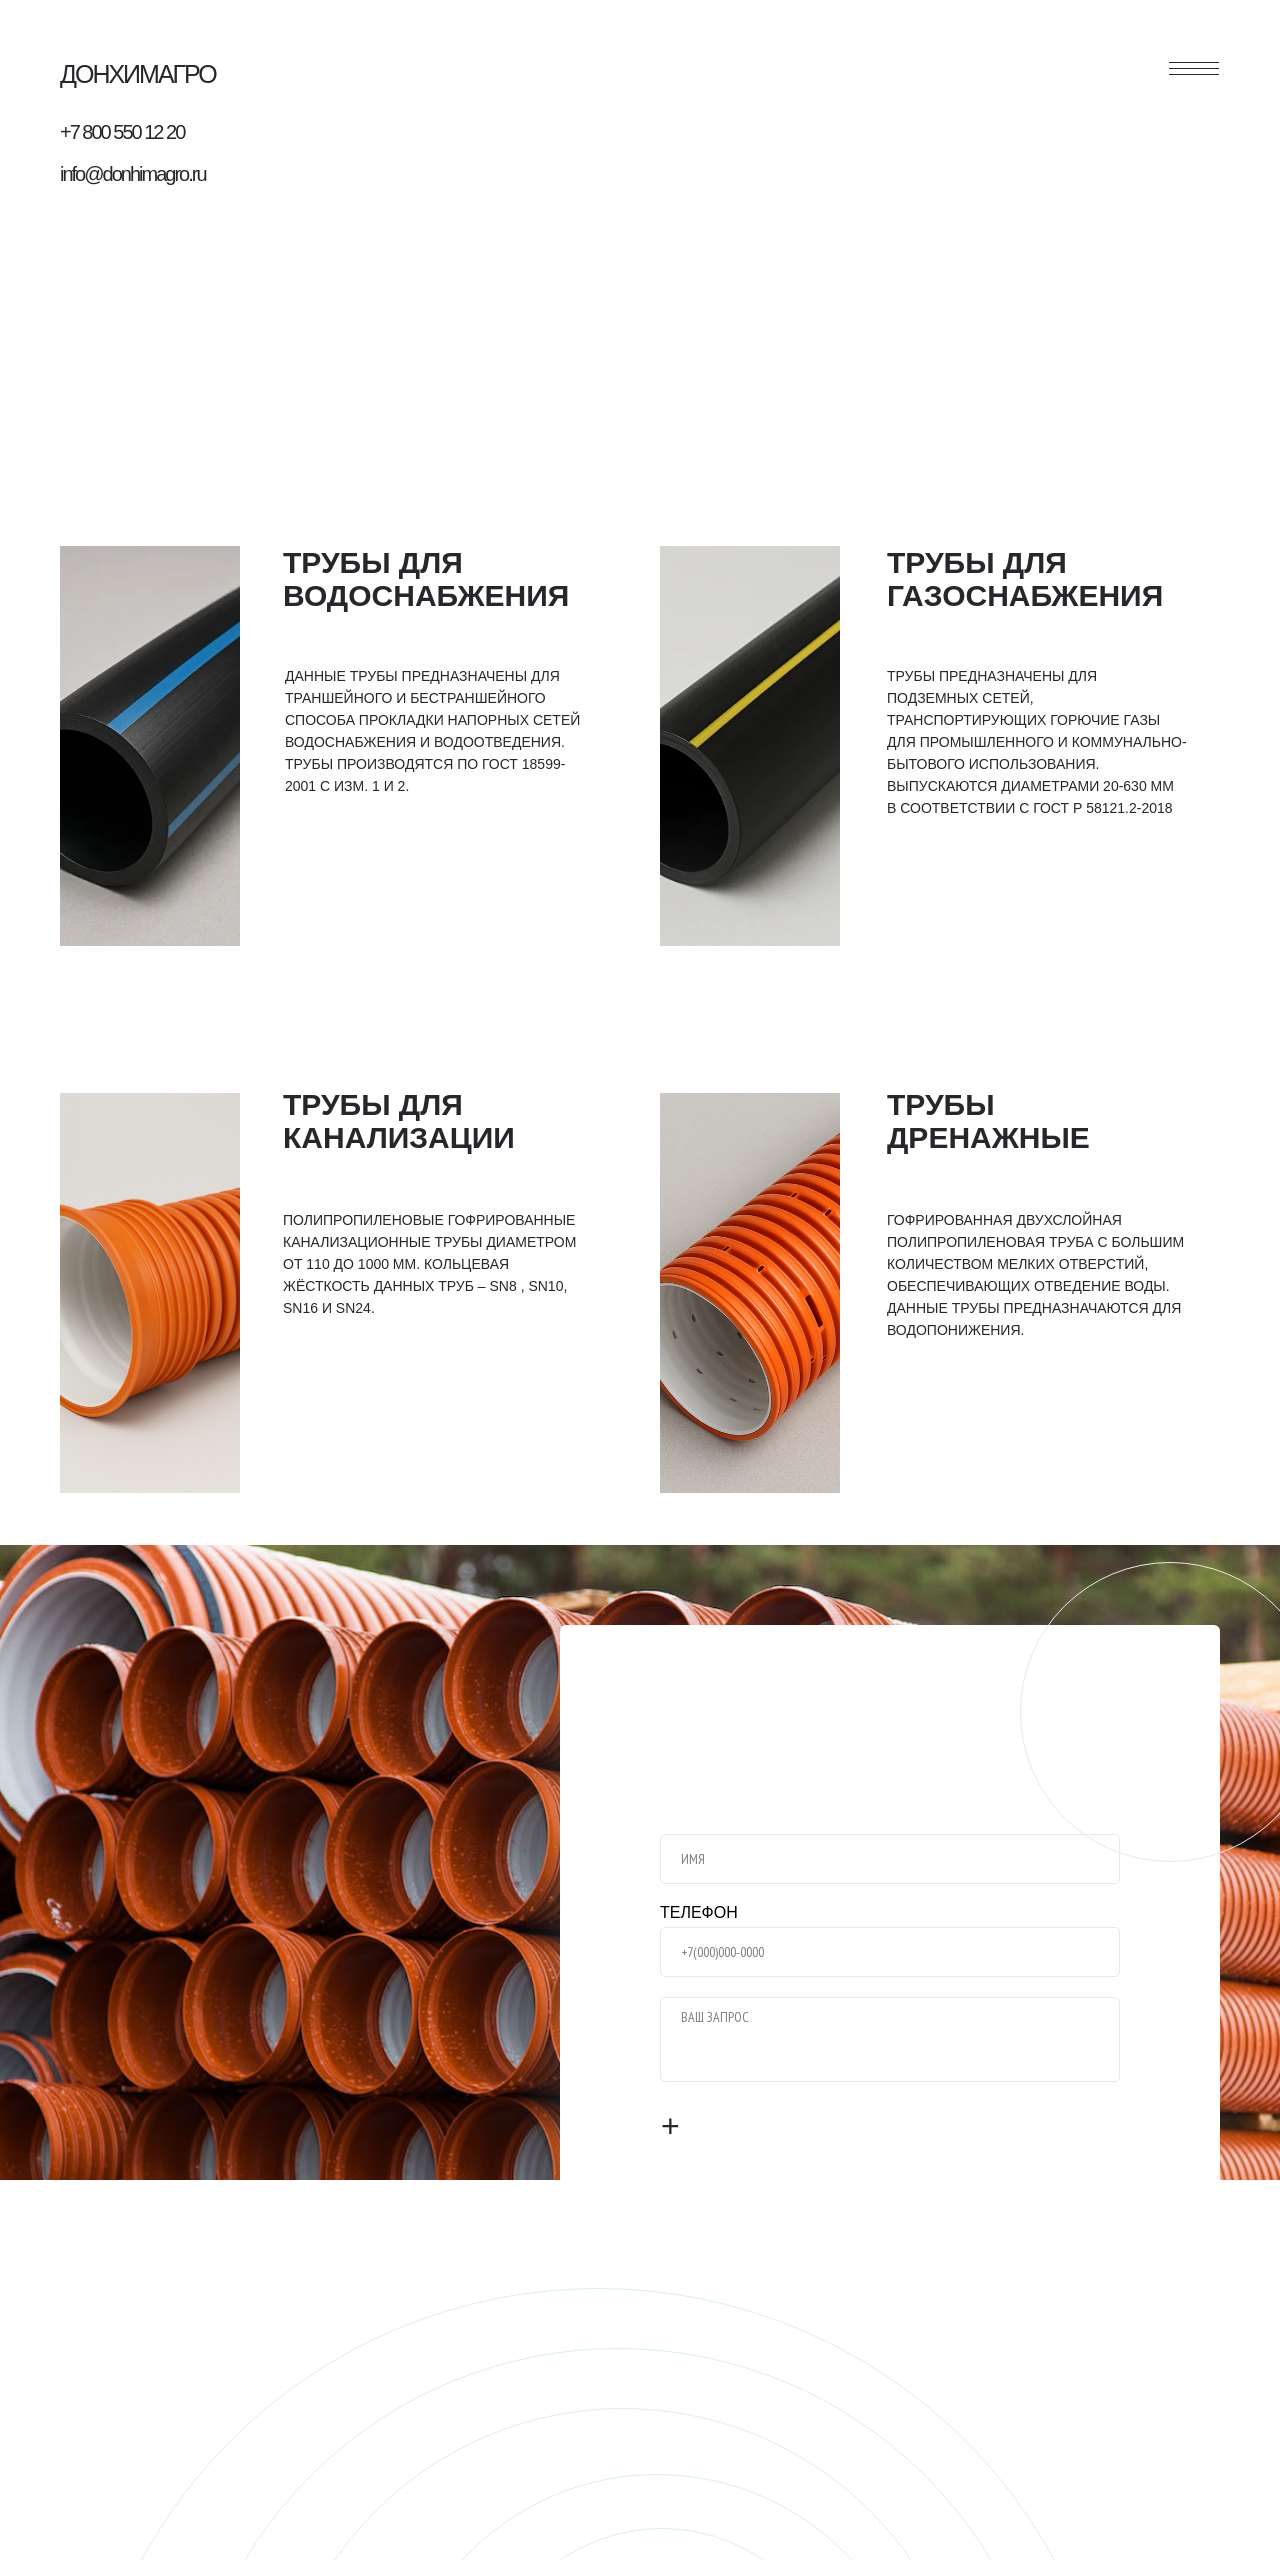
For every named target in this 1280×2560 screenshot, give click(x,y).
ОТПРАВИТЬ (740, 2127)
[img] (150, 746)
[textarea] (890, 2039)
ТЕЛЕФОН (699, 1912)
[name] (890, 1859)
